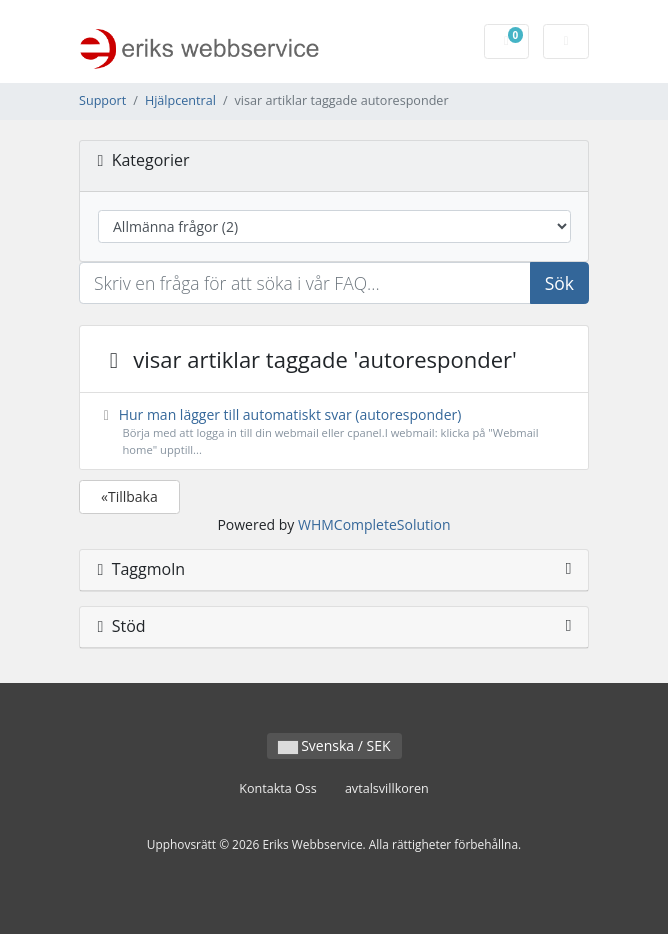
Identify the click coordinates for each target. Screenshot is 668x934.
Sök (559, 283)
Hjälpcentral (180, 100)
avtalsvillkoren (387, 788)
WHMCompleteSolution (374, 524)
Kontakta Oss (278, 788)
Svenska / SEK (334, 745)
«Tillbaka (129, 496)
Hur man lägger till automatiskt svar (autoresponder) (334, 432)
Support (102, 100)
